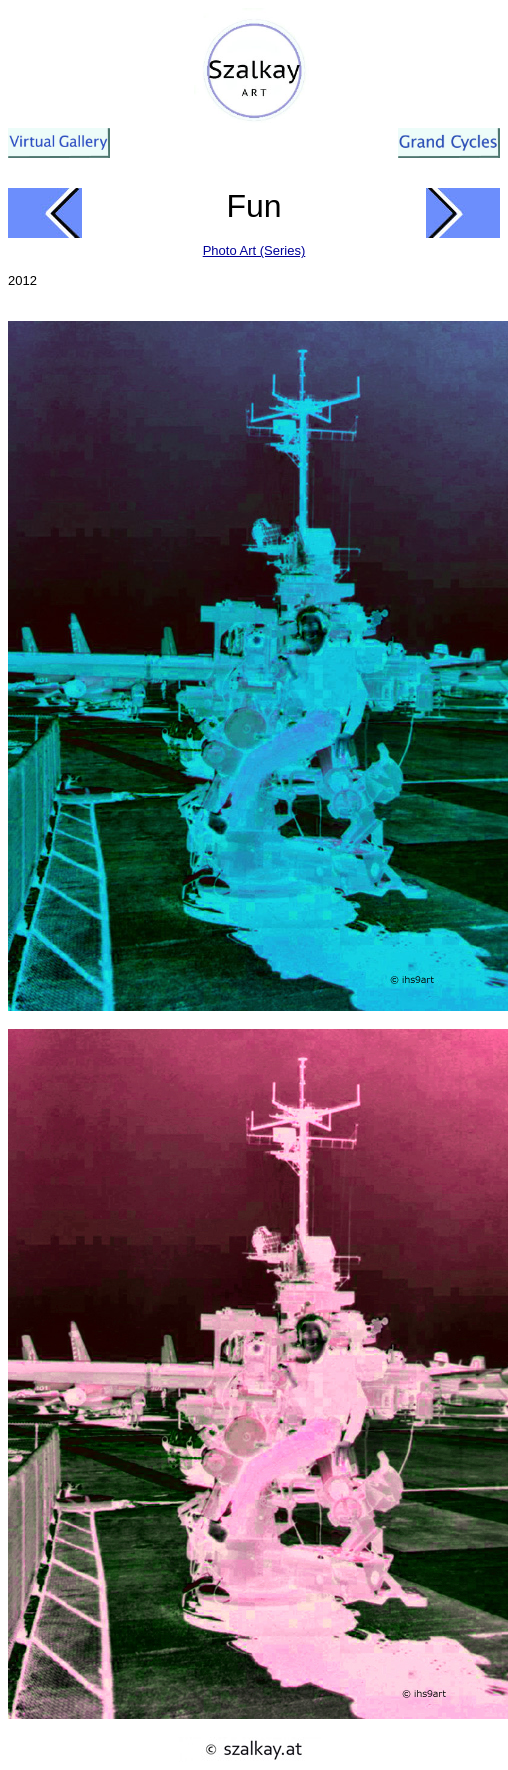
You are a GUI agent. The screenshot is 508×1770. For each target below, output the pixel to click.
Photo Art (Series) (254, 250)
